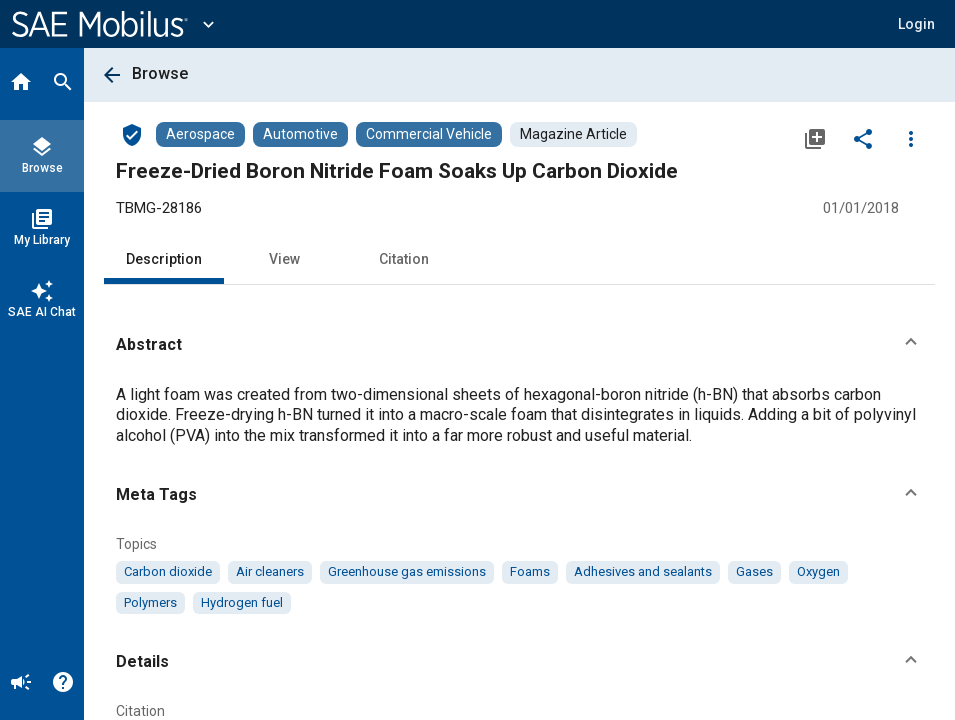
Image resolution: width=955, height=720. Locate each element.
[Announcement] (21, 684)
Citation (404, 259)
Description (164, 259)
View (284, 259)
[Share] (863, 138)
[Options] (911, 138)
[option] (168, 572)
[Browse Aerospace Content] (200, 134)
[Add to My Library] (815, 138)
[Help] (63, 684)
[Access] (132, 134)
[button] (916, 24)
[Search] (63, 84)
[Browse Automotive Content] (300, 134)
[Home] (21, 84)
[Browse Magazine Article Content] (573, 134)
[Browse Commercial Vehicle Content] (429, 134)
